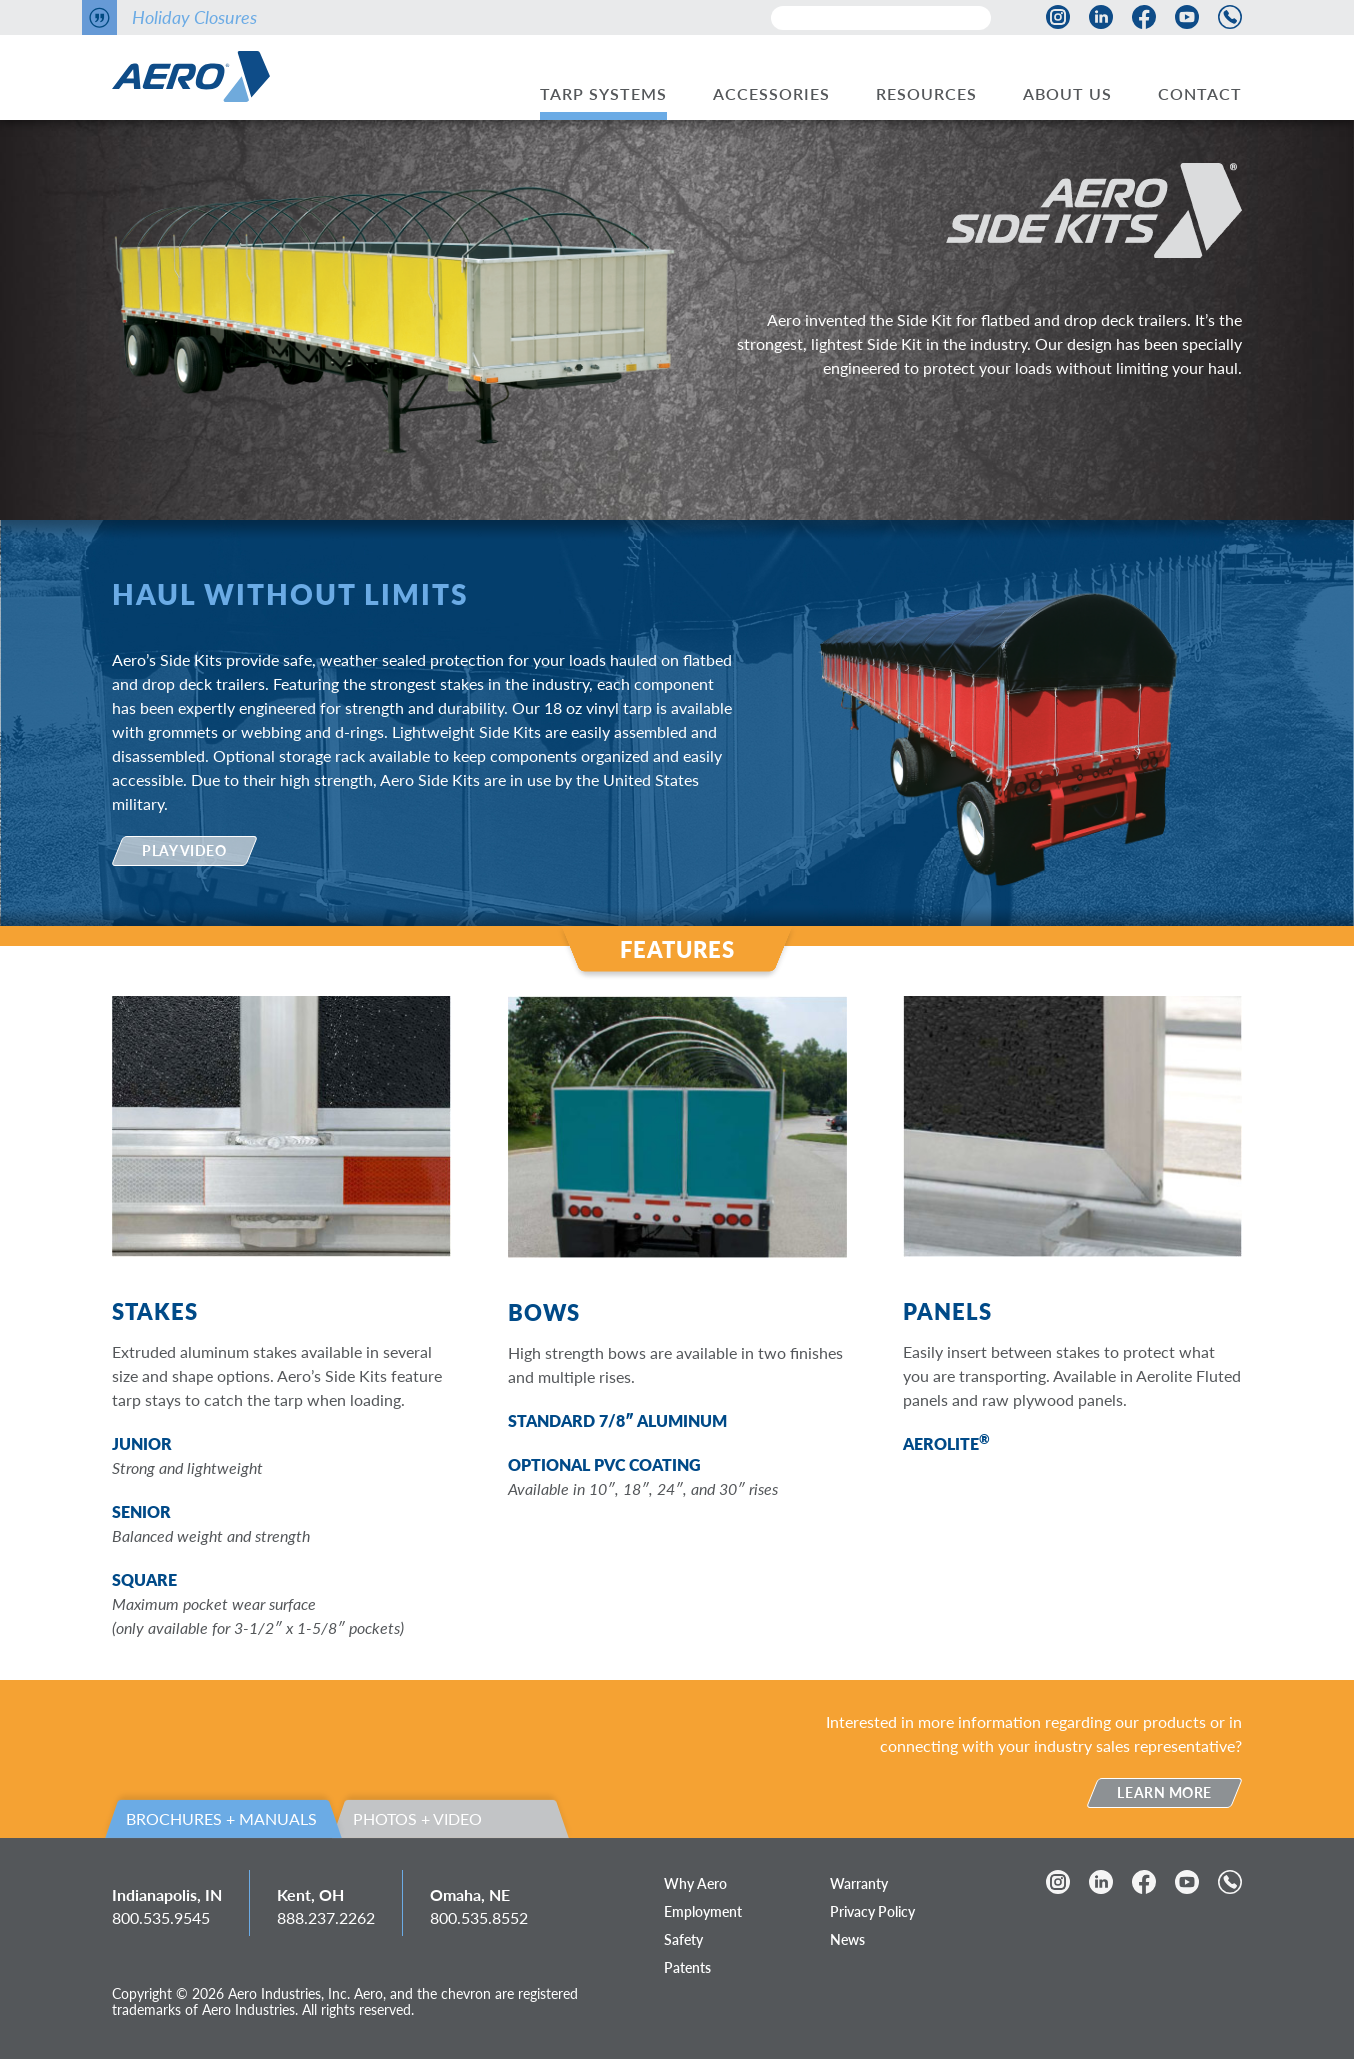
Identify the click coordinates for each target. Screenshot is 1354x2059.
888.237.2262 (326, 1917)
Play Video (184, 850)
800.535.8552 (479, 1917)
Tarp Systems (603, 93)
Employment (703, 1911)
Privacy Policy (872, 1911)
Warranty (859, 1883)
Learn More (1164, 1792)
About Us (1067, 93)
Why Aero (695, 1883)
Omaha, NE (470, 1894)
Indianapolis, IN (167, 1894)
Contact (1200, 93)
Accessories (771, 93)
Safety (683, 1939)
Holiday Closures (194, 17)
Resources (926, 93)
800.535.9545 (161, 1917)
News (847, 1939)
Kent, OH (310, 1894)
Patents (687, 1967)
